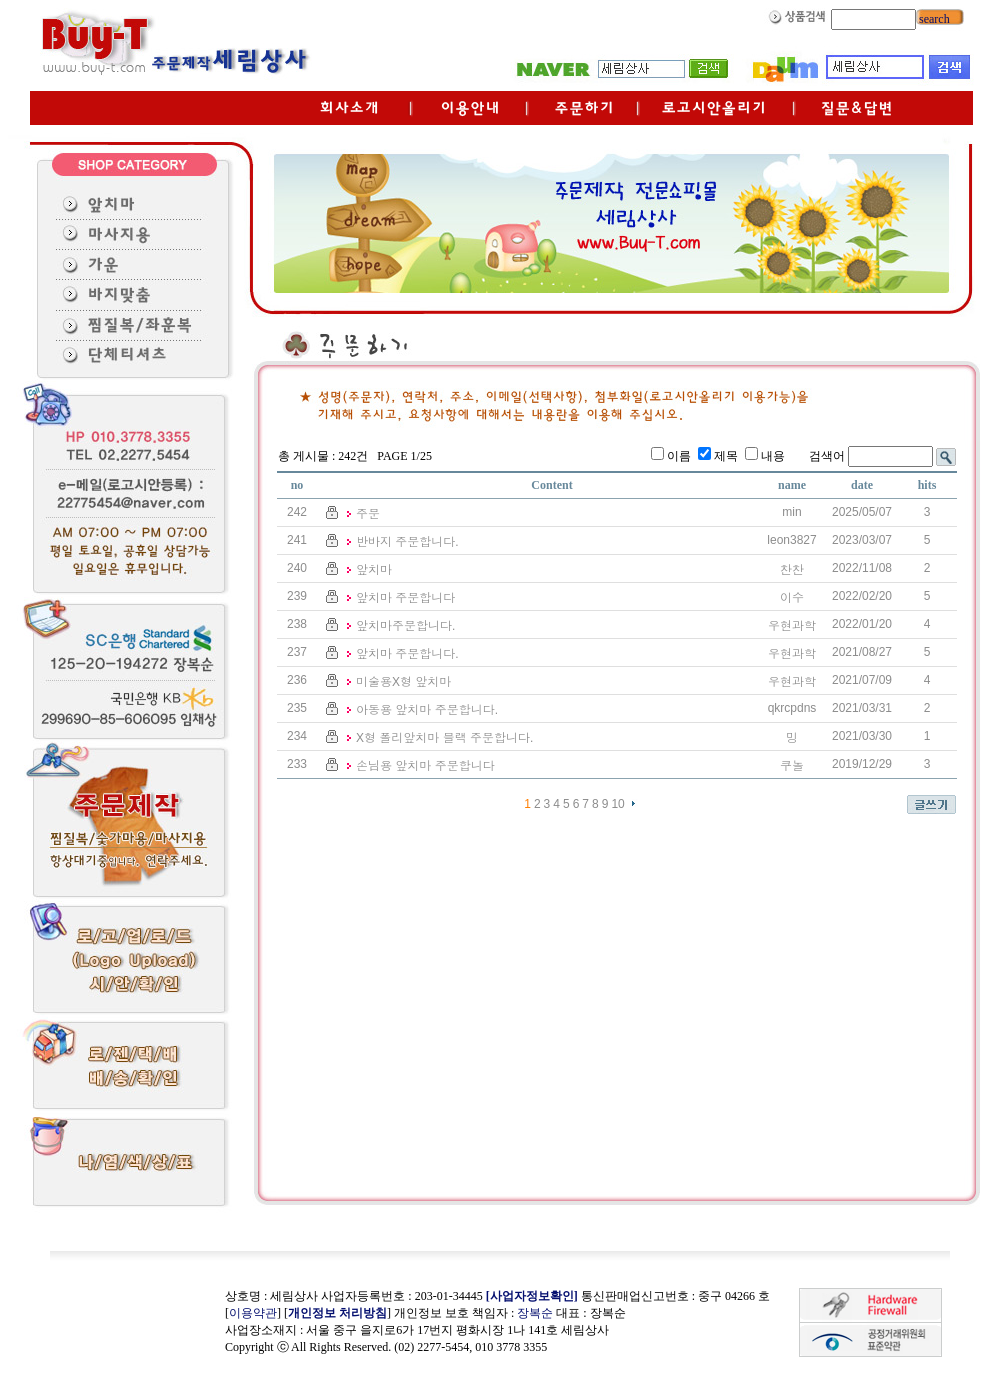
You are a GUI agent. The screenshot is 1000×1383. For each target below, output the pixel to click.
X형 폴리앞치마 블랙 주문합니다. (444, 738)
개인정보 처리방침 (337, 1313)
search (933, 19)
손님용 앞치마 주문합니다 (425, 766)
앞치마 (374, 570)
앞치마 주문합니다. (407, 654)
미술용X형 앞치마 (403, 682)
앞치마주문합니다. (405, 626)
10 (617, 804)
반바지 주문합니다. (407, 542)
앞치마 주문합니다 (405, 598)
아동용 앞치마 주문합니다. (427, 710)
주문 (368, 514)
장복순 (535, 1313)
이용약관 (253, 1313)
